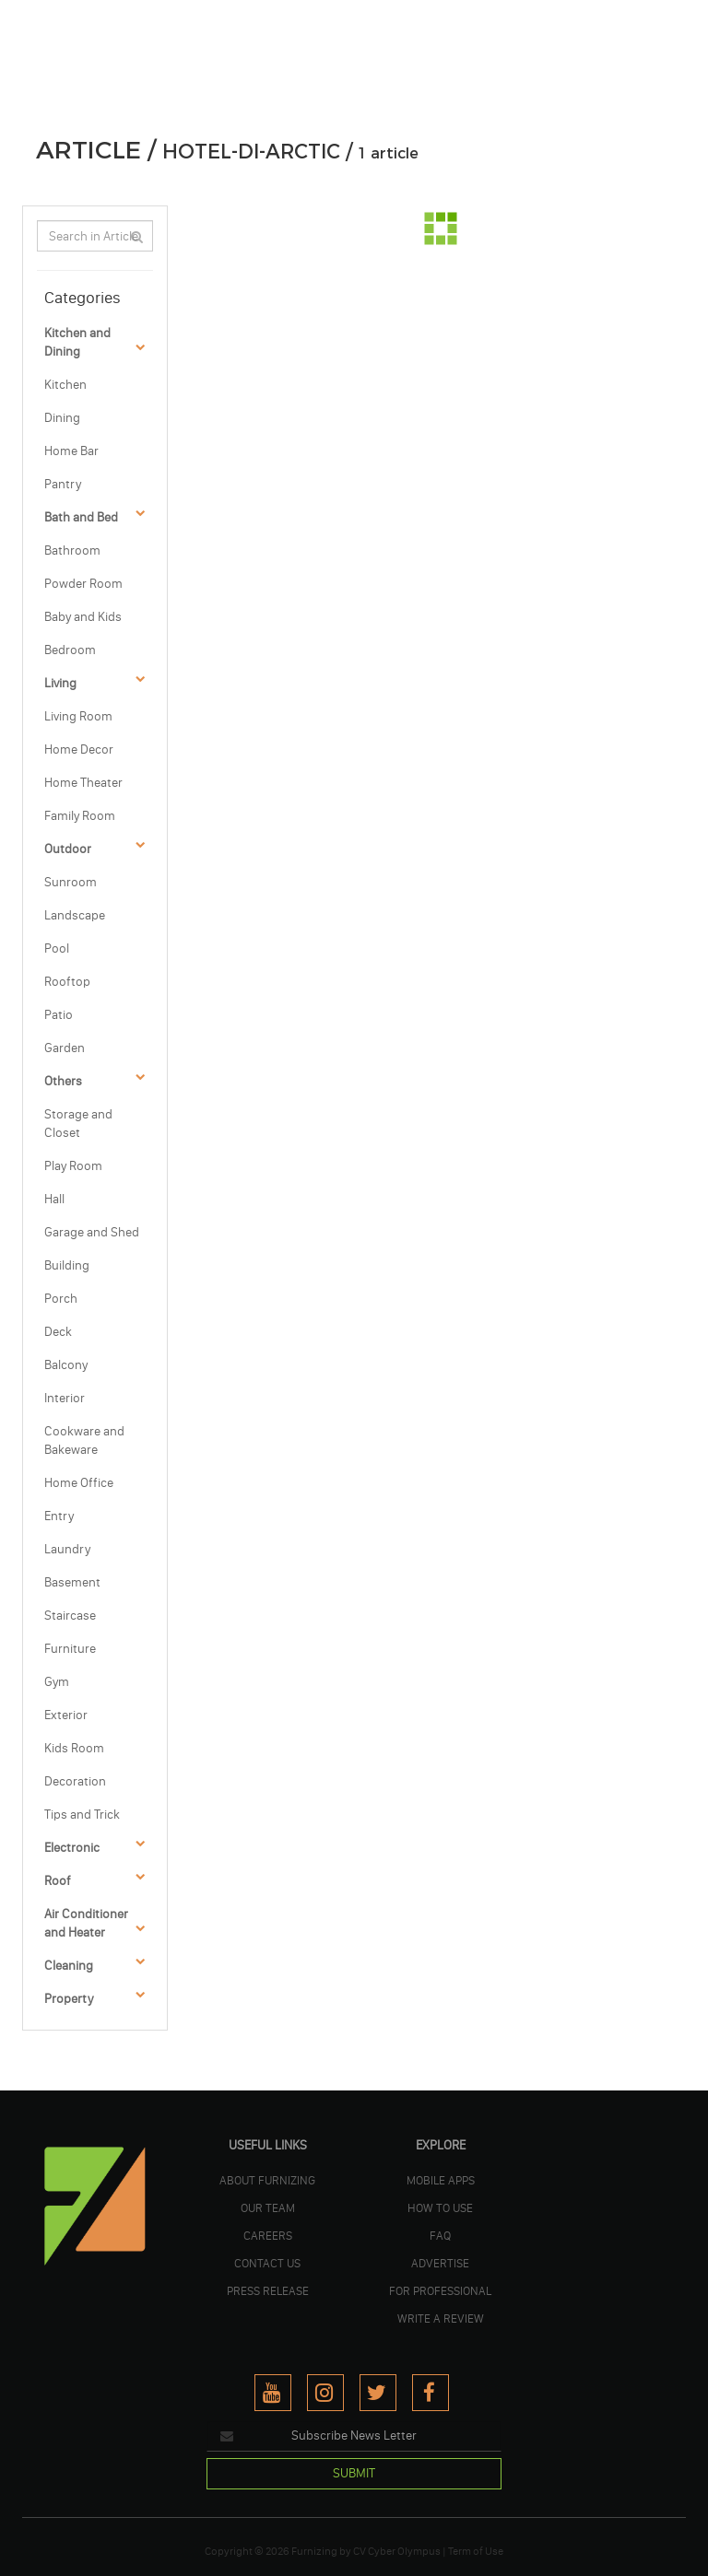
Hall (54, 1199)
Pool (56, 948)
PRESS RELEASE (268, 2290)
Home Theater (83, 782)
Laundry (67, 1549)
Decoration (75, 1781)
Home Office (78, 1483)
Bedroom (70, 650)
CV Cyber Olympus (397, 2551)
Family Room (79, 816)
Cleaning (68, 1965)
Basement (72, 1582)
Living (60, 683)
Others (63, 1081)
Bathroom (72, 550)
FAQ (440, 2235)
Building (66, 1265)
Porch (60, 1298)
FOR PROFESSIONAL (440, 2290)
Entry (59, 1516)
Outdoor (67, 849)
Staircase (70, 1615)
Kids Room (74, 1748)
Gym (56, 1682)
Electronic (72, 1848)
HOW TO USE (440, 2207)
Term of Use (475, 2551)
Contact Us (267, 2262)
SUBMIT (354, 2473)
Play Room (73, 1166)
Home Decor (78, 749)
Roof (57, 1881)
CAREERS (267, 2235)
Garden (64, 1048)
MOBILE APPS (441, 2179)
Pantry (62, 484)
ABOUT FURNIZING (267, 2179)
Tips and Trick (82, 1814)
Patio (58, 1015)
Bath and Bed (81, 517)
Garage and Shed (91, 1232)
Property (68, 1999)
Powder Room (83, 583)
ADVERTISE (440, 2262)
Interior (64, 1398)
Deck (58, 1332)
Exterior (66, 1715)
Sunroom (70, 882)
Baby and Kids (83, 617)
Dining (62, 418)
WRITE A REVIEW (440, 2318)
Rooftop (67, 981)
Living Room (78, 716)
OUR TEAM (268, 2207)
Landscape (74, 915)
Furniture (70, 1649)
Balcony (66, 1365)
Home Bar (71, 451)
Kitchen (65, 384)
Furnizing (314, 2551)
